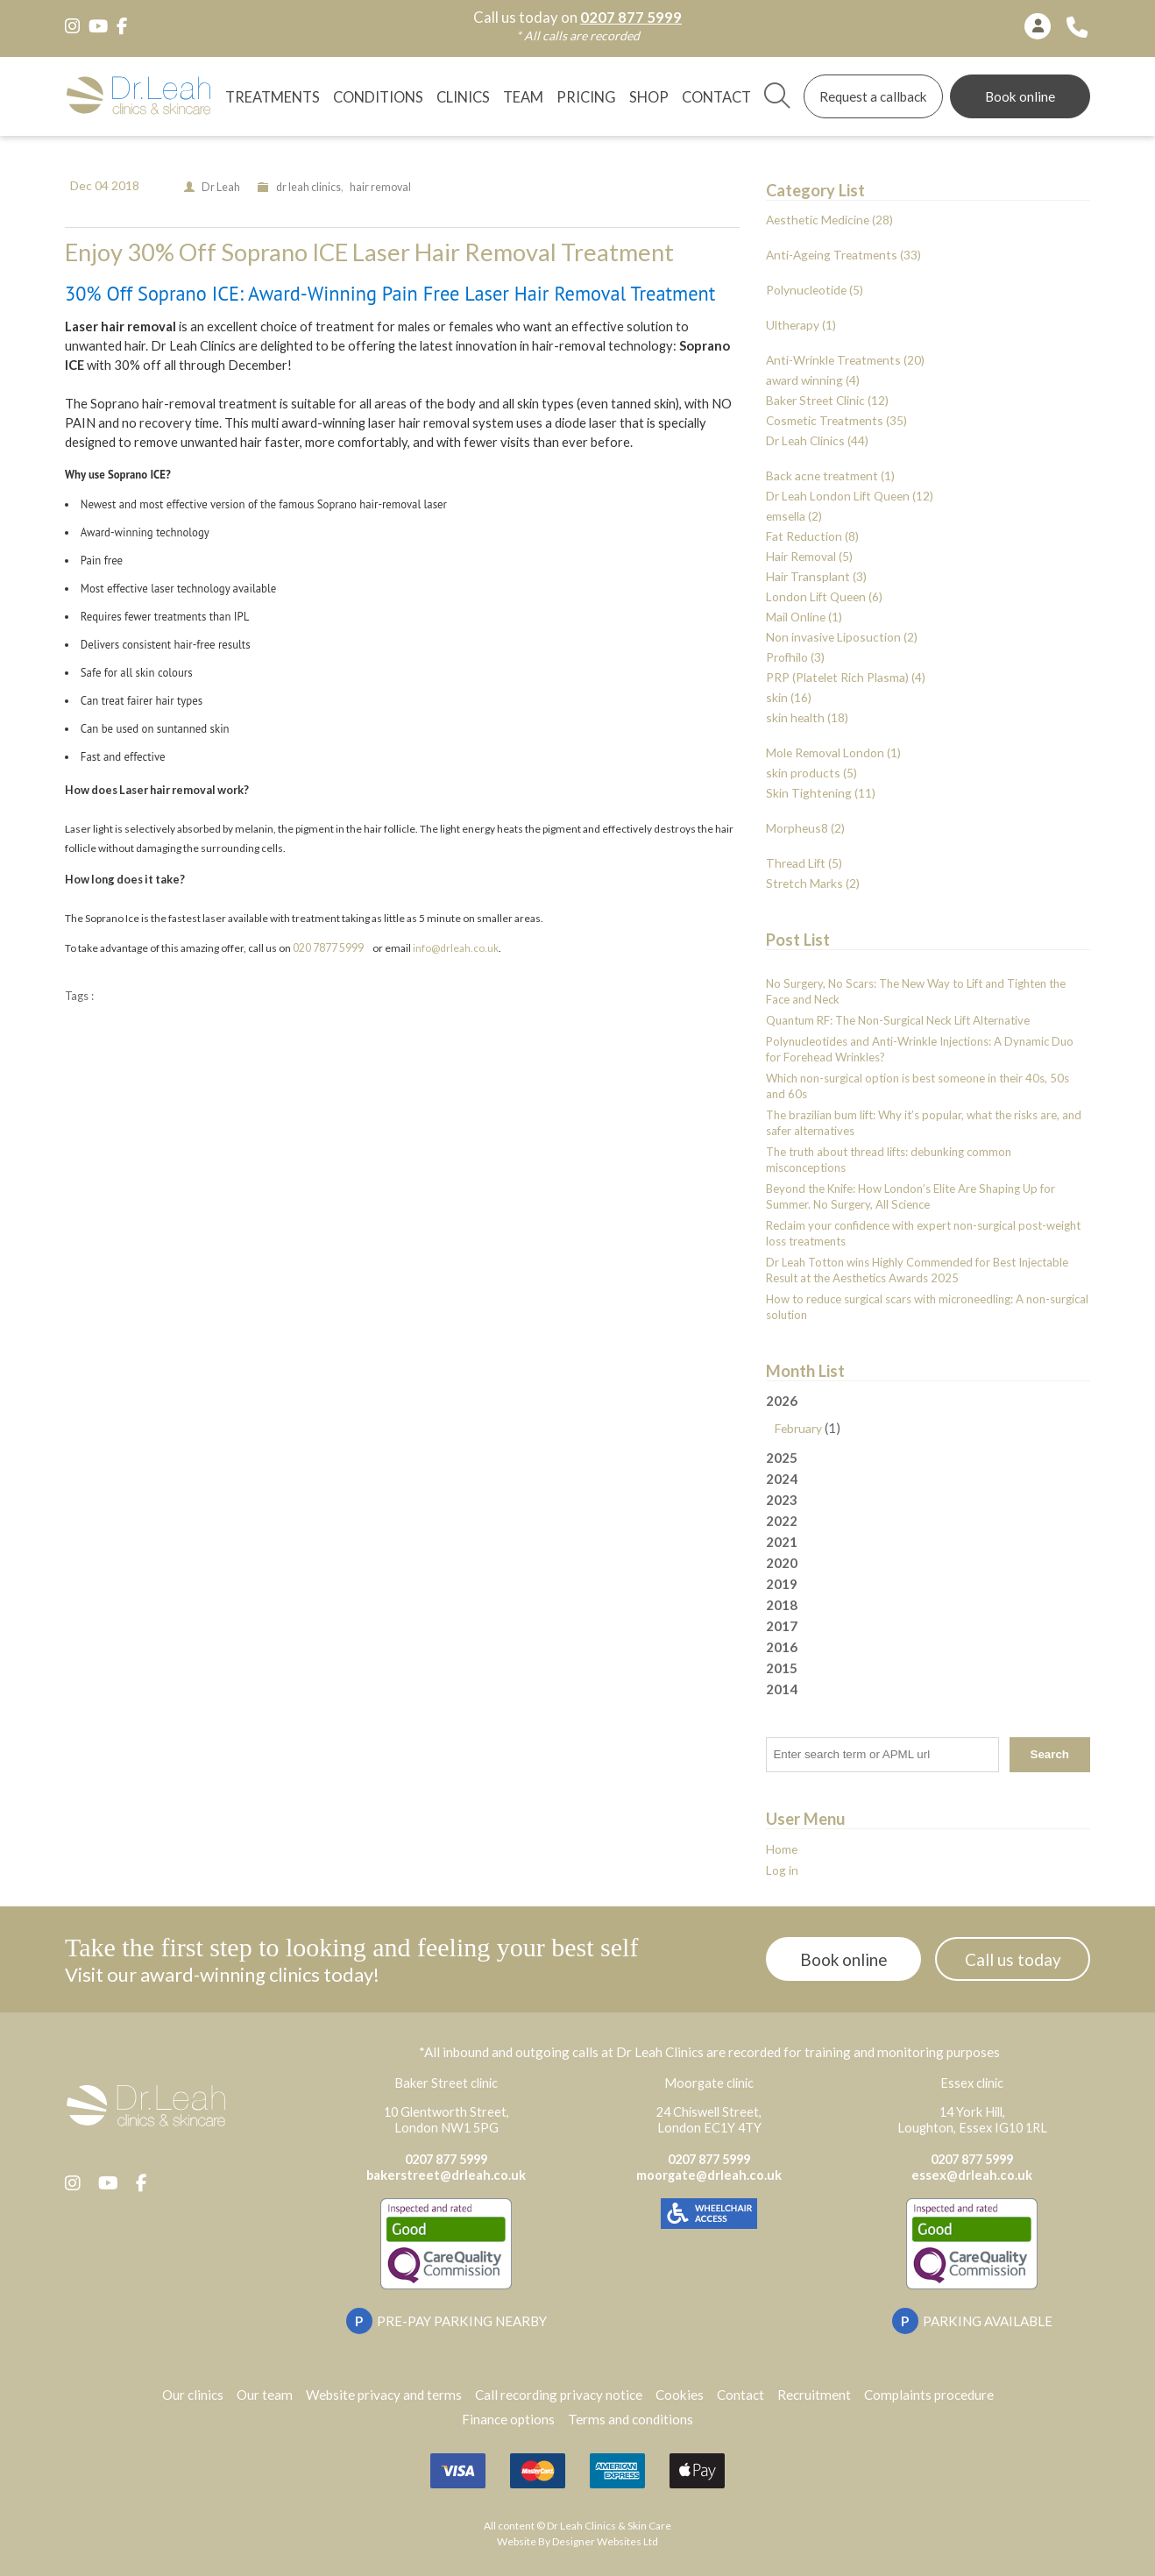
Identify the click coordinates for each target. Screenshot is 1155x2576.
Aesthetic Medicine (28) (829, 219)
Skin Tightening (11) (820, 792)
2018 (781, 1605)
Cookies (679, 2394)
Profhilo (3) (795, 656)
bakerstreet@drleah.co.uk (446, 2175)
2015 (781, 1668)
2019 (781, 1584)
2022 (781, 1521)
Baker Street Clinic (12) (827, 400)
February (798, 1428)
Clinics (463, 97)
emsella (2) (794, 515)
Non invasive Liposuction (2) (842, 636)
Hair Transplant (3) (816, 576)
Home (781, 1849)
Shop (649, 97)
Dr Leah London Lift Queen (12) (849, 495)
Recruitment (814, 2394)
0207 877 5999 (631, 17)
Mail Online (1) (804, 616)
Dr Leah (221, 187)
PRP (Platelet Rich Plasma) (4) (845, 677)
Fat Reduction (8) (812, 536)
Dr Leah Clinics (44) (817, 440)
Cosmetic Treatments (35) (836, 420)
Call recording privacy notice (558, 2394)
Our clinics (192, 2394)
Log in (782, 1870)
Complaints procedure (929, 2394)
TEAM (523, 97)
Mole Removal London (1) (833, 752)
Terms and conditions (630, 2419)
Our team (265, 2394)
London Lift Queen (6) (824, 596)
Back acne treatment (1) (830, 475)
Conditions (378, 97)
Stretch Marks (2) (813, 883)
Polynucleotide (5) (814, 289)
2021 (781, 1542)
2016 (781, 1647)
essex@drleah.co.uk (971, 2175)
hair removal (380, 187)
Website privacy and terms (384, 2394)
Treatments (272, 97)
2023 (781, 1500)
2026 (928, 1415)
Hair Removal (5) (809, 556)
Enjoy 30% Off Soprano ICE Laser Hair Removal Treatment (369, 252)
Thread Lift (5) (804, 862)
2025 (781, 1457)
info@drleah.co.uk (456, 947)
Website (516, 2541)
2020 (781, 1563)
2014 (781, 1689)
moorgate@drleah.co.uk (709, 2175)
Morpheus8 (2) (805, 827)
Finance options (508, 2419)
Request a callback (873, 96)
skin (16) (788, 697)
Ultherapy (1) (801, 324)
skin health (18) (807, 717)
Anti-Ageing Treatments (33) (843, 254)
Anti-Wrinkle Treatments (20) (845, 359)
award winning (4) (813, 380)
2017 (781, 1626)
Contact (716, 97)
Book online (1020, 96)
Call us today (1013, 1959)
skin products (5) (811, 772)
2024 (781, 1479)
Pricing (586, 97)
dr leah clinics (308, 187)
